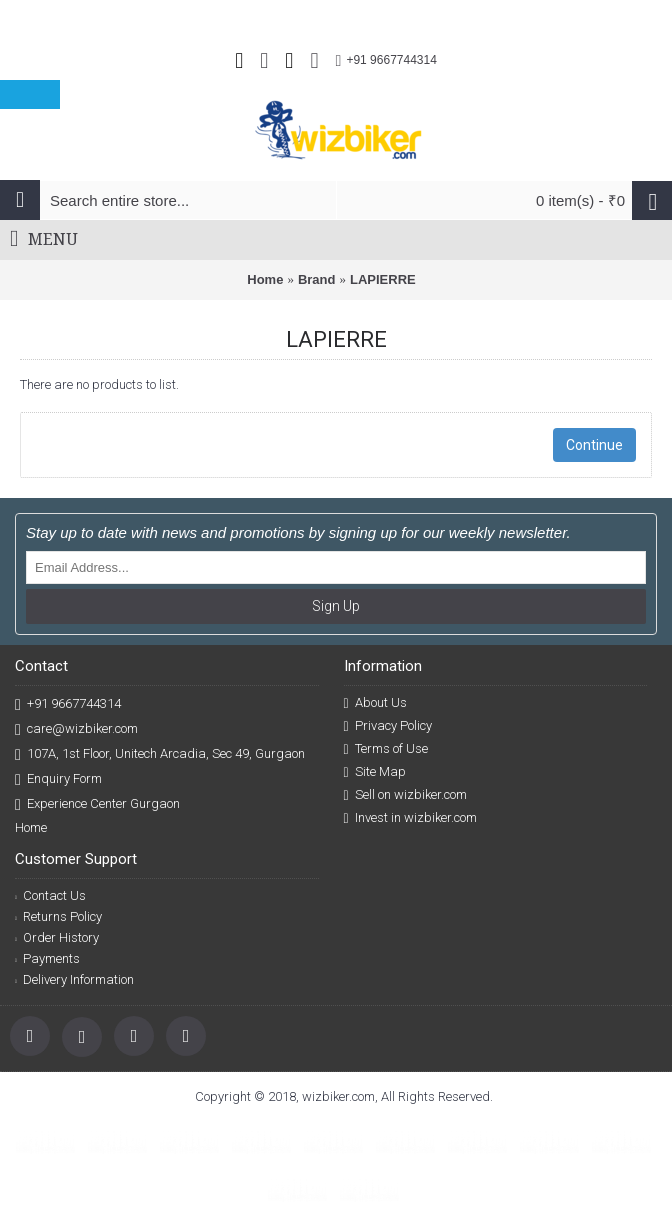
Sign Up (336, 606)
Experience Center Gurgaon (97, 804)
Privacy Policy (388, 726)
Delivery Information (74, 979)
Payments (47, 958)
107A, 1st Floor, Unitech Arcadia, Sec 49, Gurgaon (160, 754)
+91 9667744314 (68, 704)
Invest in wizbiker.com (410, 818)
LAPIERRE (383, 279)
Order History (57, 937)
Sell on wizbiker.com (405, 795)
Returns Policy (58, 916)
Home (265, 279)
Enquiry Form (58, 779)
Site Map (375, 772)
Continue (594, 445)
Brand (317, 279)
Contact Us (50, 895)
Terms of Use (386, 749)
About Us (375, 703)
